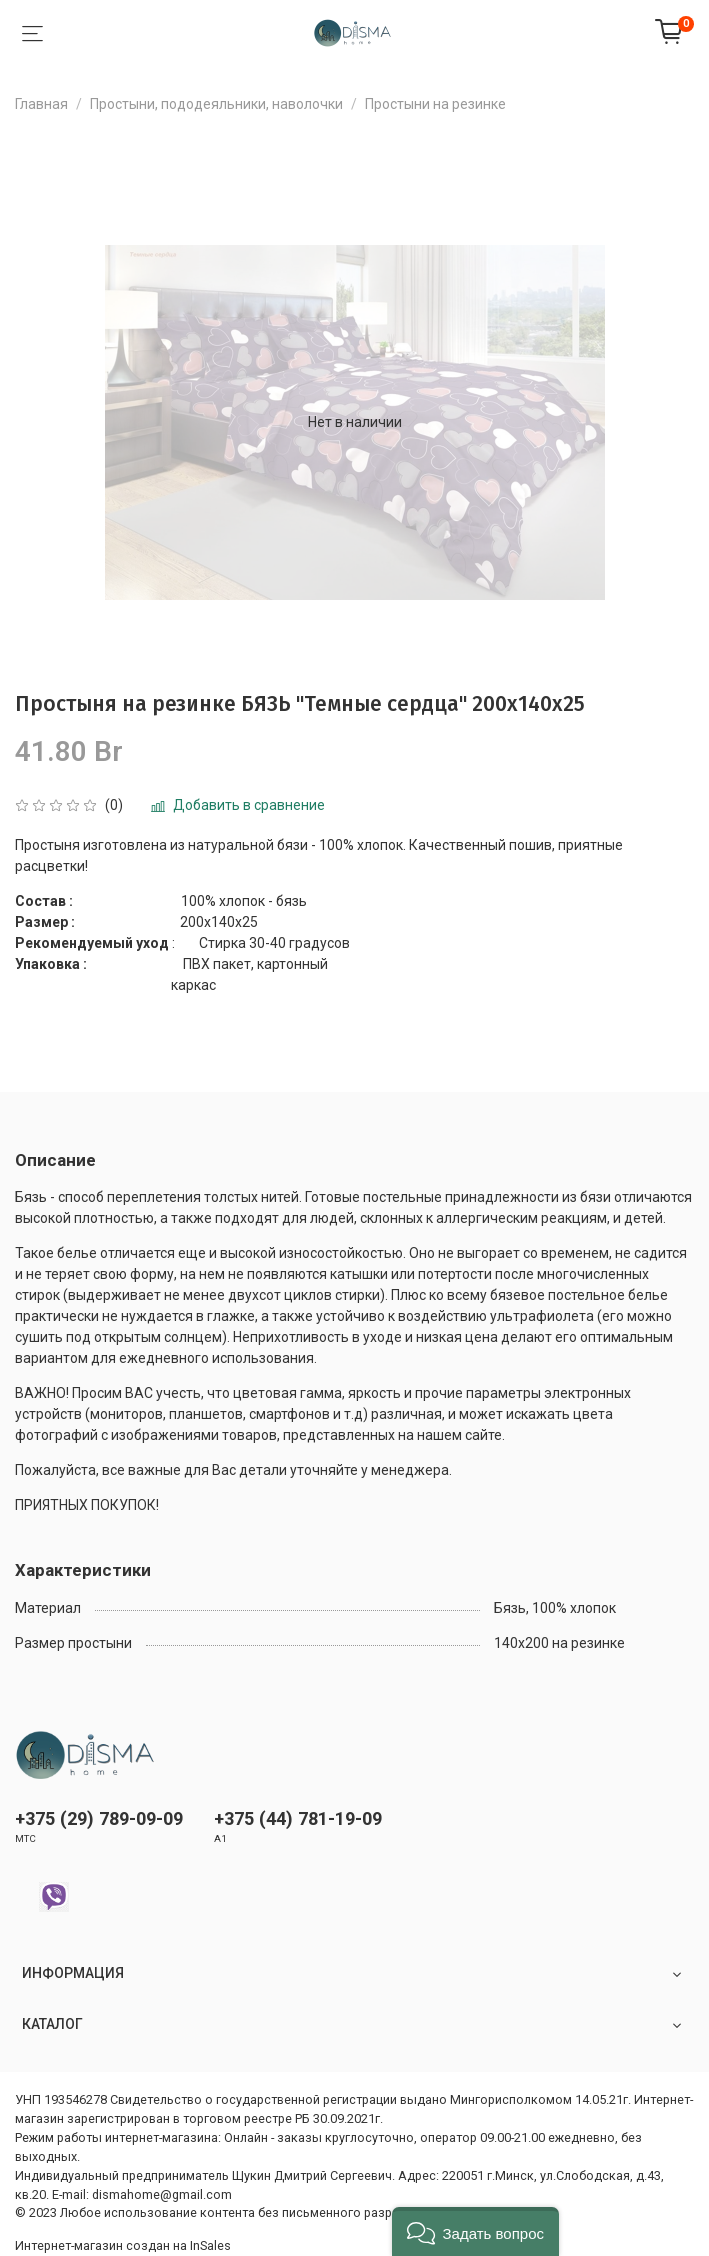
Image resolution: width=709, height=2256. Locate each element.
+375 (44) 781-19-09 (298, 1818)
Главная (41, 104)
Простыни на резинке (435, 104)
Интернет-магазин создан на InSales (123, 2245)
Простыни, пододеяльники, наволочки (216, 104)
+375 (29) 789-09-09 (99, 1818)
